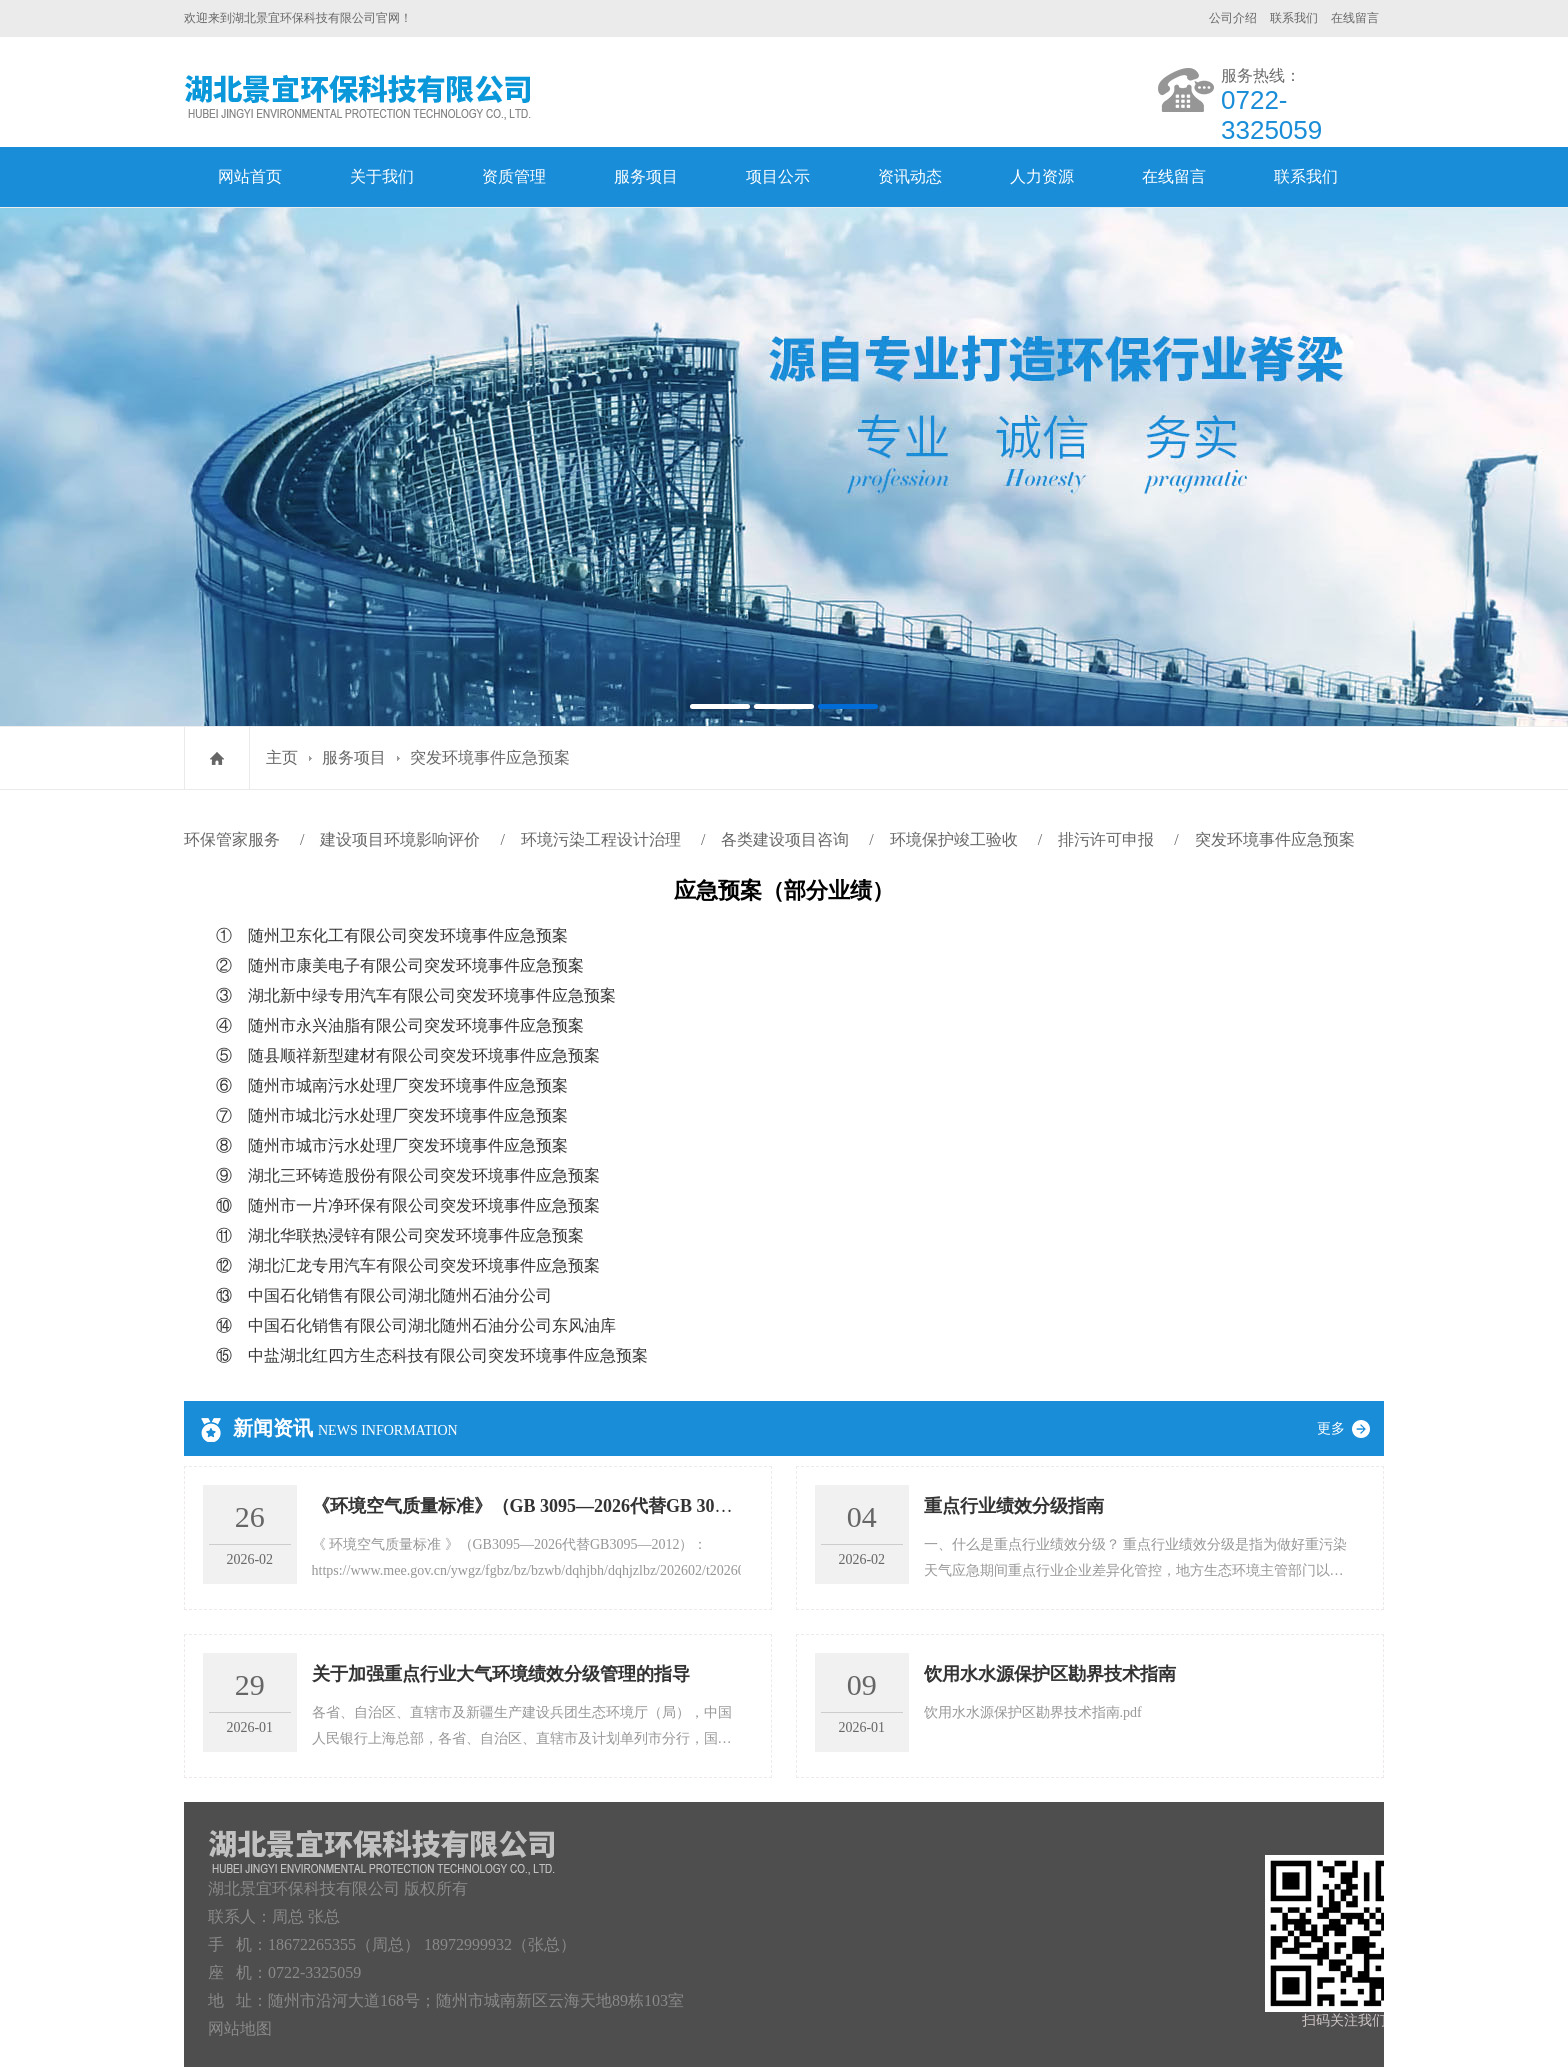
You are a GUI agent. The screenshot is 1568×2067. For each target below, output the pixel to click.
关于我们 (382, 176)
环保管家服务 (232, 839)
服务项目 (646, 176)
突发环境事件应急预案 (490, 757)
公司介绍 (1233, 18)
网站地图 (240, 2028)
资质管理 (514, 176)
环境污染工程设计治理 (601, 839)
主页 (282, 757)
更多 (1351, 1428)
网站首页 (250, 176)
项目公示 (778, 176)
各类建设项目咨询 (785, 839)
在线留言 (1355, 18)
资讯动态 (910, 176)
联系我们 (1294, 18)
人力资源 (1042, 176)
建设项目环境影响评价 (400, 839)
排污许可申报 (1106, 839)
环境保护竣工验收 (954, 839)
